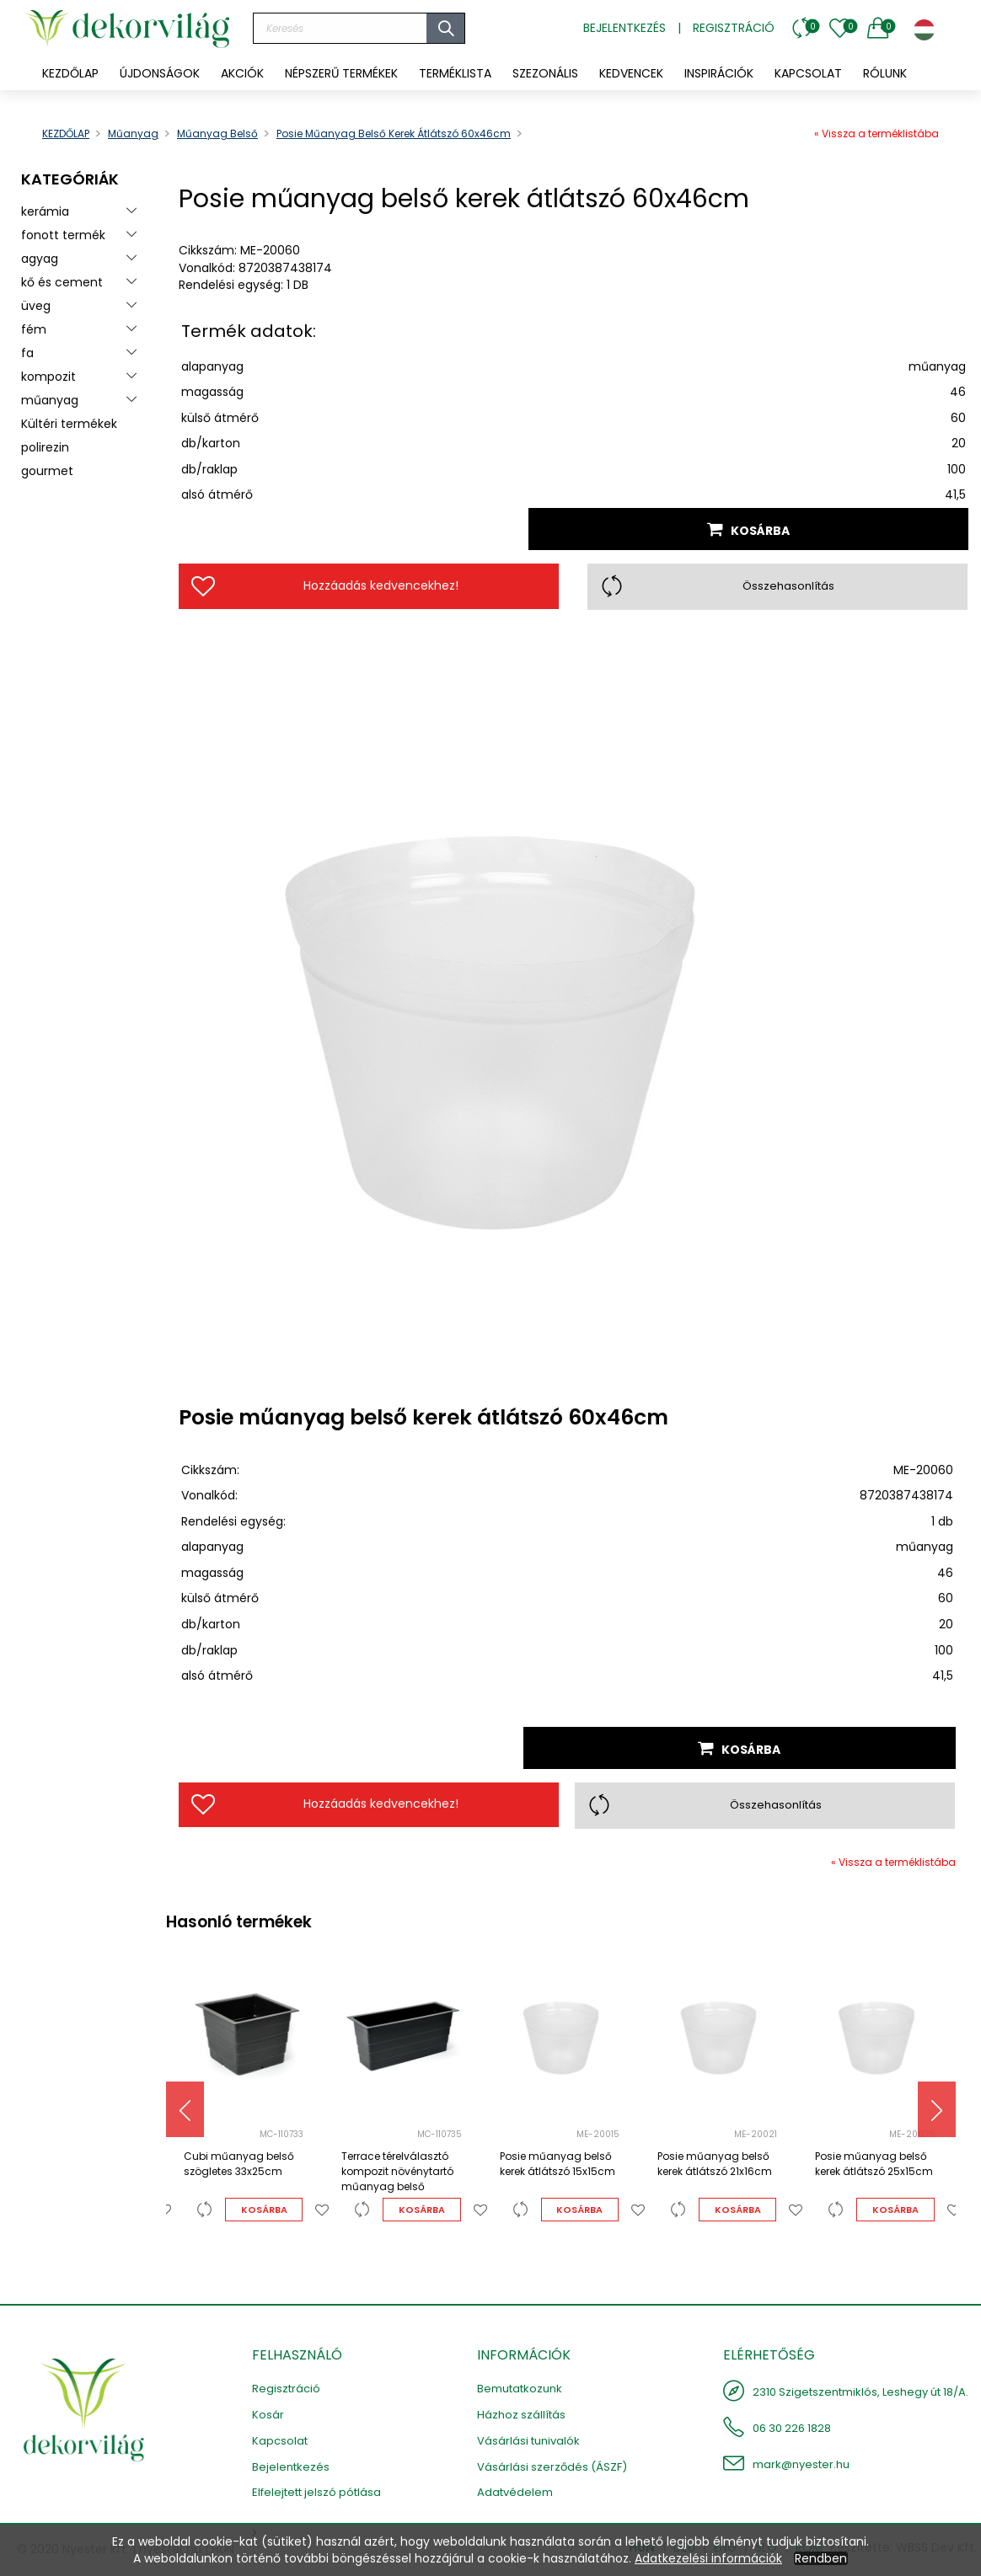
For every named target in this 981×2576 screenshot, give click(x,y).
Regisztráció (734, 27)
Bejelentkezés (624, 27)
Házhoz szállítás (521, 2415)
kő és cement (62, 282)
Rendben (821, 2558)
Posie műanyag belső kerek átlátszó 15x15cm (557, 2163)
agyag (39, 259)
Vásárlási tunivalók (528, 2441)
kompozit (48, 376)
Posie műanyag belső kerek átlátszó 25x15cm (874, 2163)
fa (27, 353)
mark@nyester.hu (801, 2464)
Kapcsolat (280, 2441)
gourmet (47, 471)
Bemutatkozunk (519, 2389)
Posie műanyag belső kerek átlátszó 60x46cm (393, 133)
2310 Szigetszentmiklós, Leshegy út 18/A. (860, 2392)
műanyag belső (217, 133)
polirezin (45, 447)
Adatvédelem (515, 2492)
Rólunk (885, 73)
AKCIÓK (242, 73)
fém (33, 329)
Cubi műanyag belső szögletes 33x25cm (239, 2163)
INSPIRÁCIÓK (718, 73)
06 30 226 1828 (792, 2428)
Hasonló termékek (239, 1922)
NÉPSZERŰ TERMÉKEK (341, 73)
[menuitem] (160, 73)
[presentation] (185, 2109)
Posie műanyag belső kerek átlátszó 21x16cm (714, 2163)
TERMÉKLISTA (455, 73)
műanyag (133, 133)
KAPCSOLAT (808, 73)
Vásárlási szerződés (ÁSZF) (552, 2467)
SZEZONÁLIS (545, 73)
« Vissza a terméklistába (876, 133)
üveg (36, 306)
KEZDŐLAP (70, 73)
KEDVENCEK (631, 73)
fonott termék (63, 235)
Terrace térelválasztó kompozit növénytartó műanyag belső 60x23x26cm (397, 2172)
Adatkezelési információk (708, 2558)
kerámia (45, 211)
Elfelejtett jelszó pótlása (316, 2492)
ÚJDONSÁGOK (160, 73)
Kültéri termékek (69, 424)
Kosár (268, 2415)
